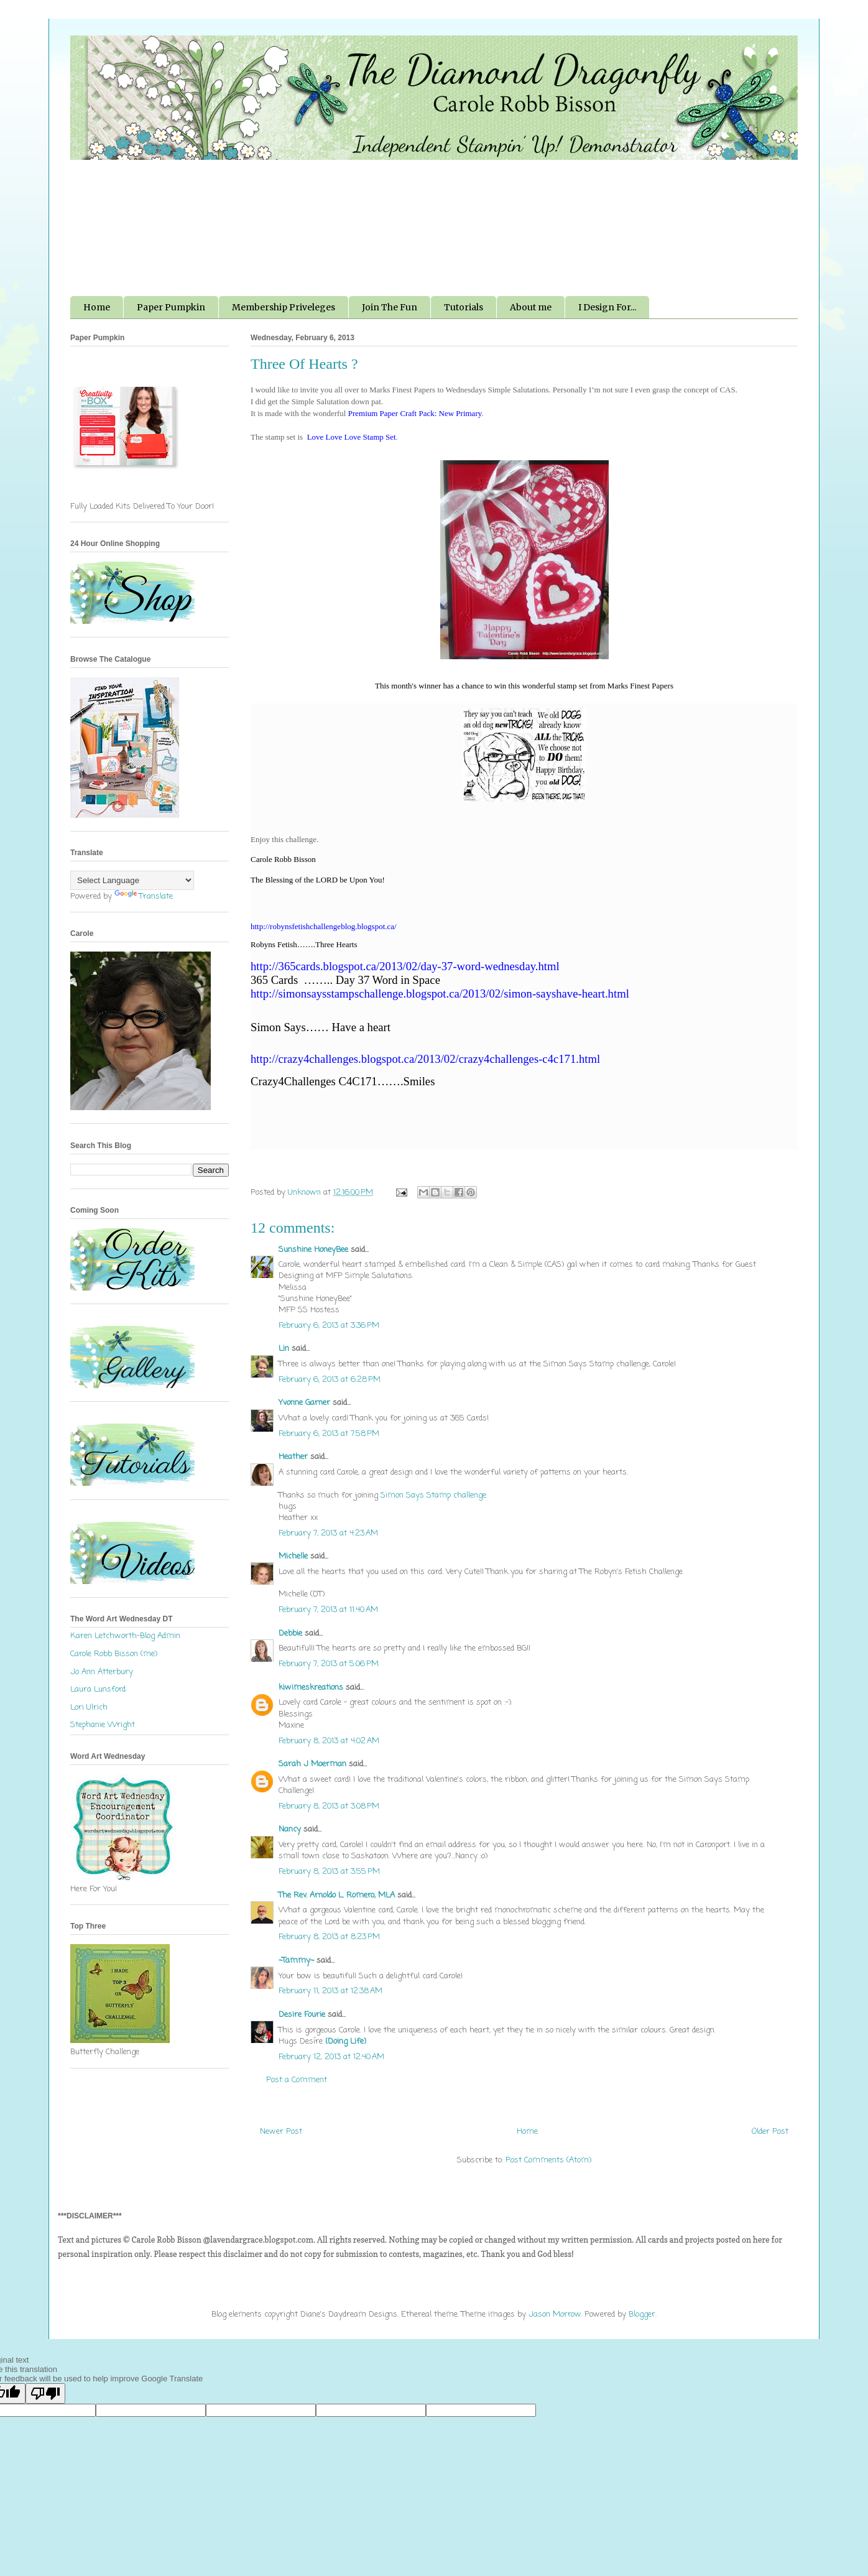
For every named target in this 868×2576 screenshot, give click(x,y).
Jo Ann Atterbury (101, 1672)
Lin (284, 1349)
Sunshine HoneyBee (313, 1250)
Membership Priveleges (283, 307)
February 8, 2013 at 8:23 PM (329, 1937)
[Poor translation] (45, 2393)
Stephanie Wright (102, 1725)
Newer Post (281, 2132)
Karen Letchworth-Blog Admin (125, 1636)
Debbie (290, 1633)
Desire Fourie (302, 2015)
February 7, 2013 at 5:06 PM (329, 1664)
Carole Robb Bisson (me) (113, 1654)
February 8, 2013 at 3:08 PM (329, 1806)
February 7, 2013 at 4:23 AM (328, 1533)
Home (96, 307)
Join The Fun (389, 307)
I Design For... (607, 307)
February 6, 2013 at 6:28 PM (330, 1380)
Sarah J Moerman (312, 1764)
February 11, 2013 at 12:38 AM (330, 1991)
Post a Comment (296, 2080)
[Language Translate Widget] (132, 880)
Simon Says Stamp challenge (433, 1495)
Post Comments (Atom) (548, 2160)
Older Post (770, 2132)
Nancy (290, 1829)
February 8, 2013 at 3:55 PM (329, 1872)
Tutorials (463, 307)
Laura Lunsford (98, 1689)
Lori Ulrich (89, 1707)
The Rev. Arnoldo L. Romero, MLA (337, 1895)
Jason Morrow (555, 2314)
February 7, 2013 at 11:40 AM (328, 1610)
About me (531, 307)
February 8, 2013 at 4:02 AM (329, 1741)
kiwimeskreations (311, 1687)
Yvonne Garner (304, 1403)
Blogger (642, 2314)
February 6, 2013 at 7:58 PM (329, 1434)
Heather (293, 1457)
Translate (143, 896)
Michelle (293, 1556)
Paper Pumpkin (171, 307)
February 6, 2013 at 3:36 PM (329, 1326)
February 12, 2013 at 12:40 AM (331, 2057)
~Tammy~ (296, 1961)
